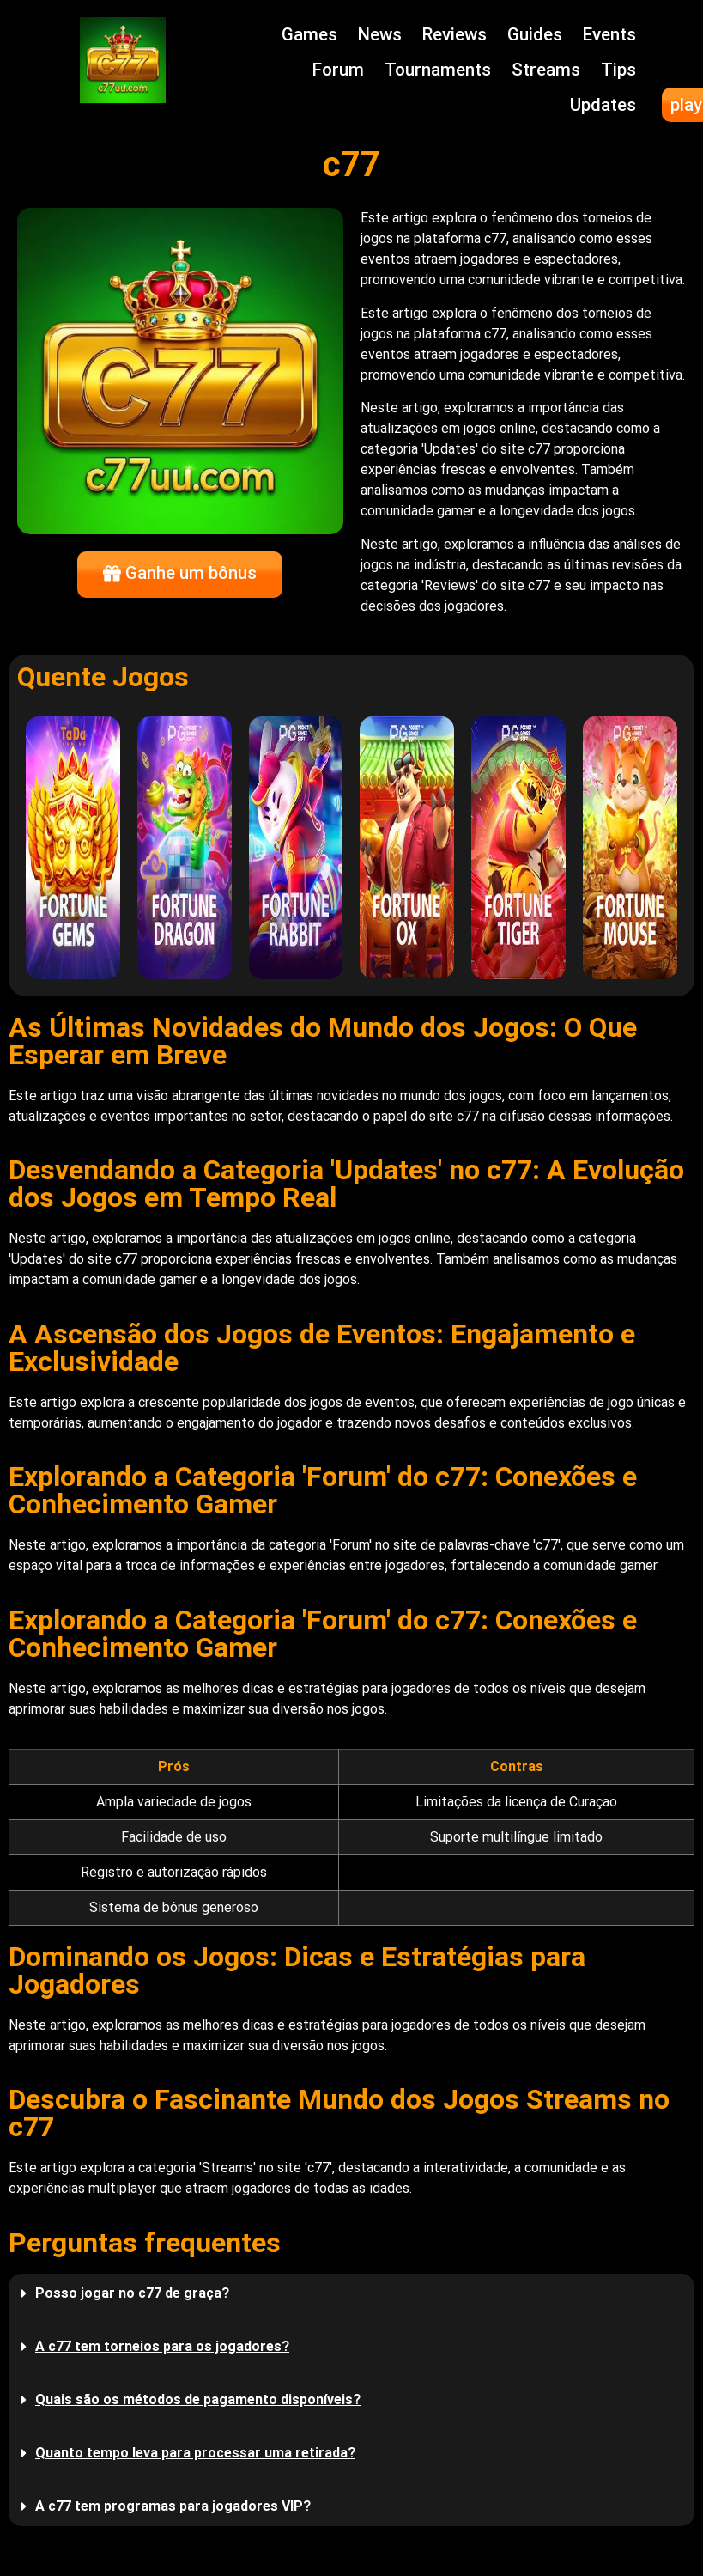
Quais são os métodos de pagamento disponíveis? (198, 2399)
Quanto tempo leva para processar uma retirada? (195, 2453)
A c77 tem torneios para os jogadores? (162, 2346)
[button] (351, 2293)
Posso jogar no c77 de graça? (132, 2293)
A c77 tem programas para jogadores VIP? (173, 2506)
